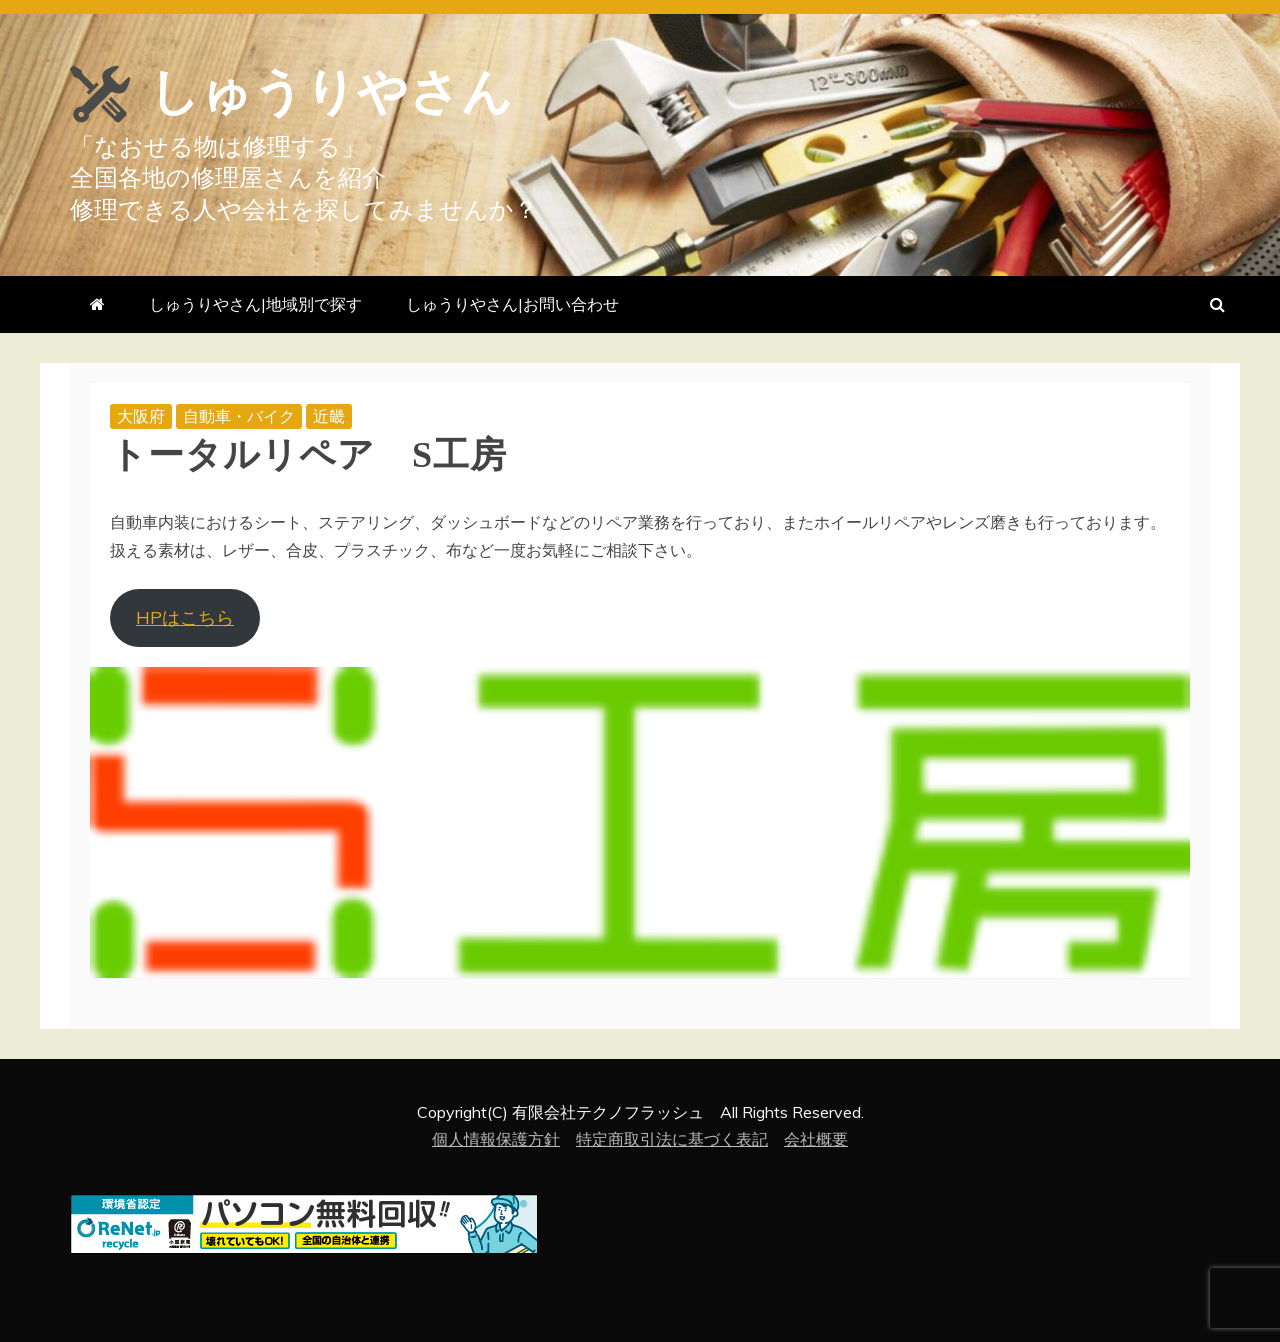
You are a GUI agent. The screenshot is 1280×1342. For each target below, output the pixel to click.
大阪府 (141, 416)
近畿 (329, 416)
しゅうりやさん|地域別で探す (255, 304)
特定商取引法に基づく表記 (672, 1139)
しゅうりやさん (331, 92)
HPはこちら (185, 617)
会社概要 (816, 1139)
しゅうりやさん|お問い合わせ (512, 304)
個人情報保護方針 (496, 1139)
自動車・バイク (239, 416)
